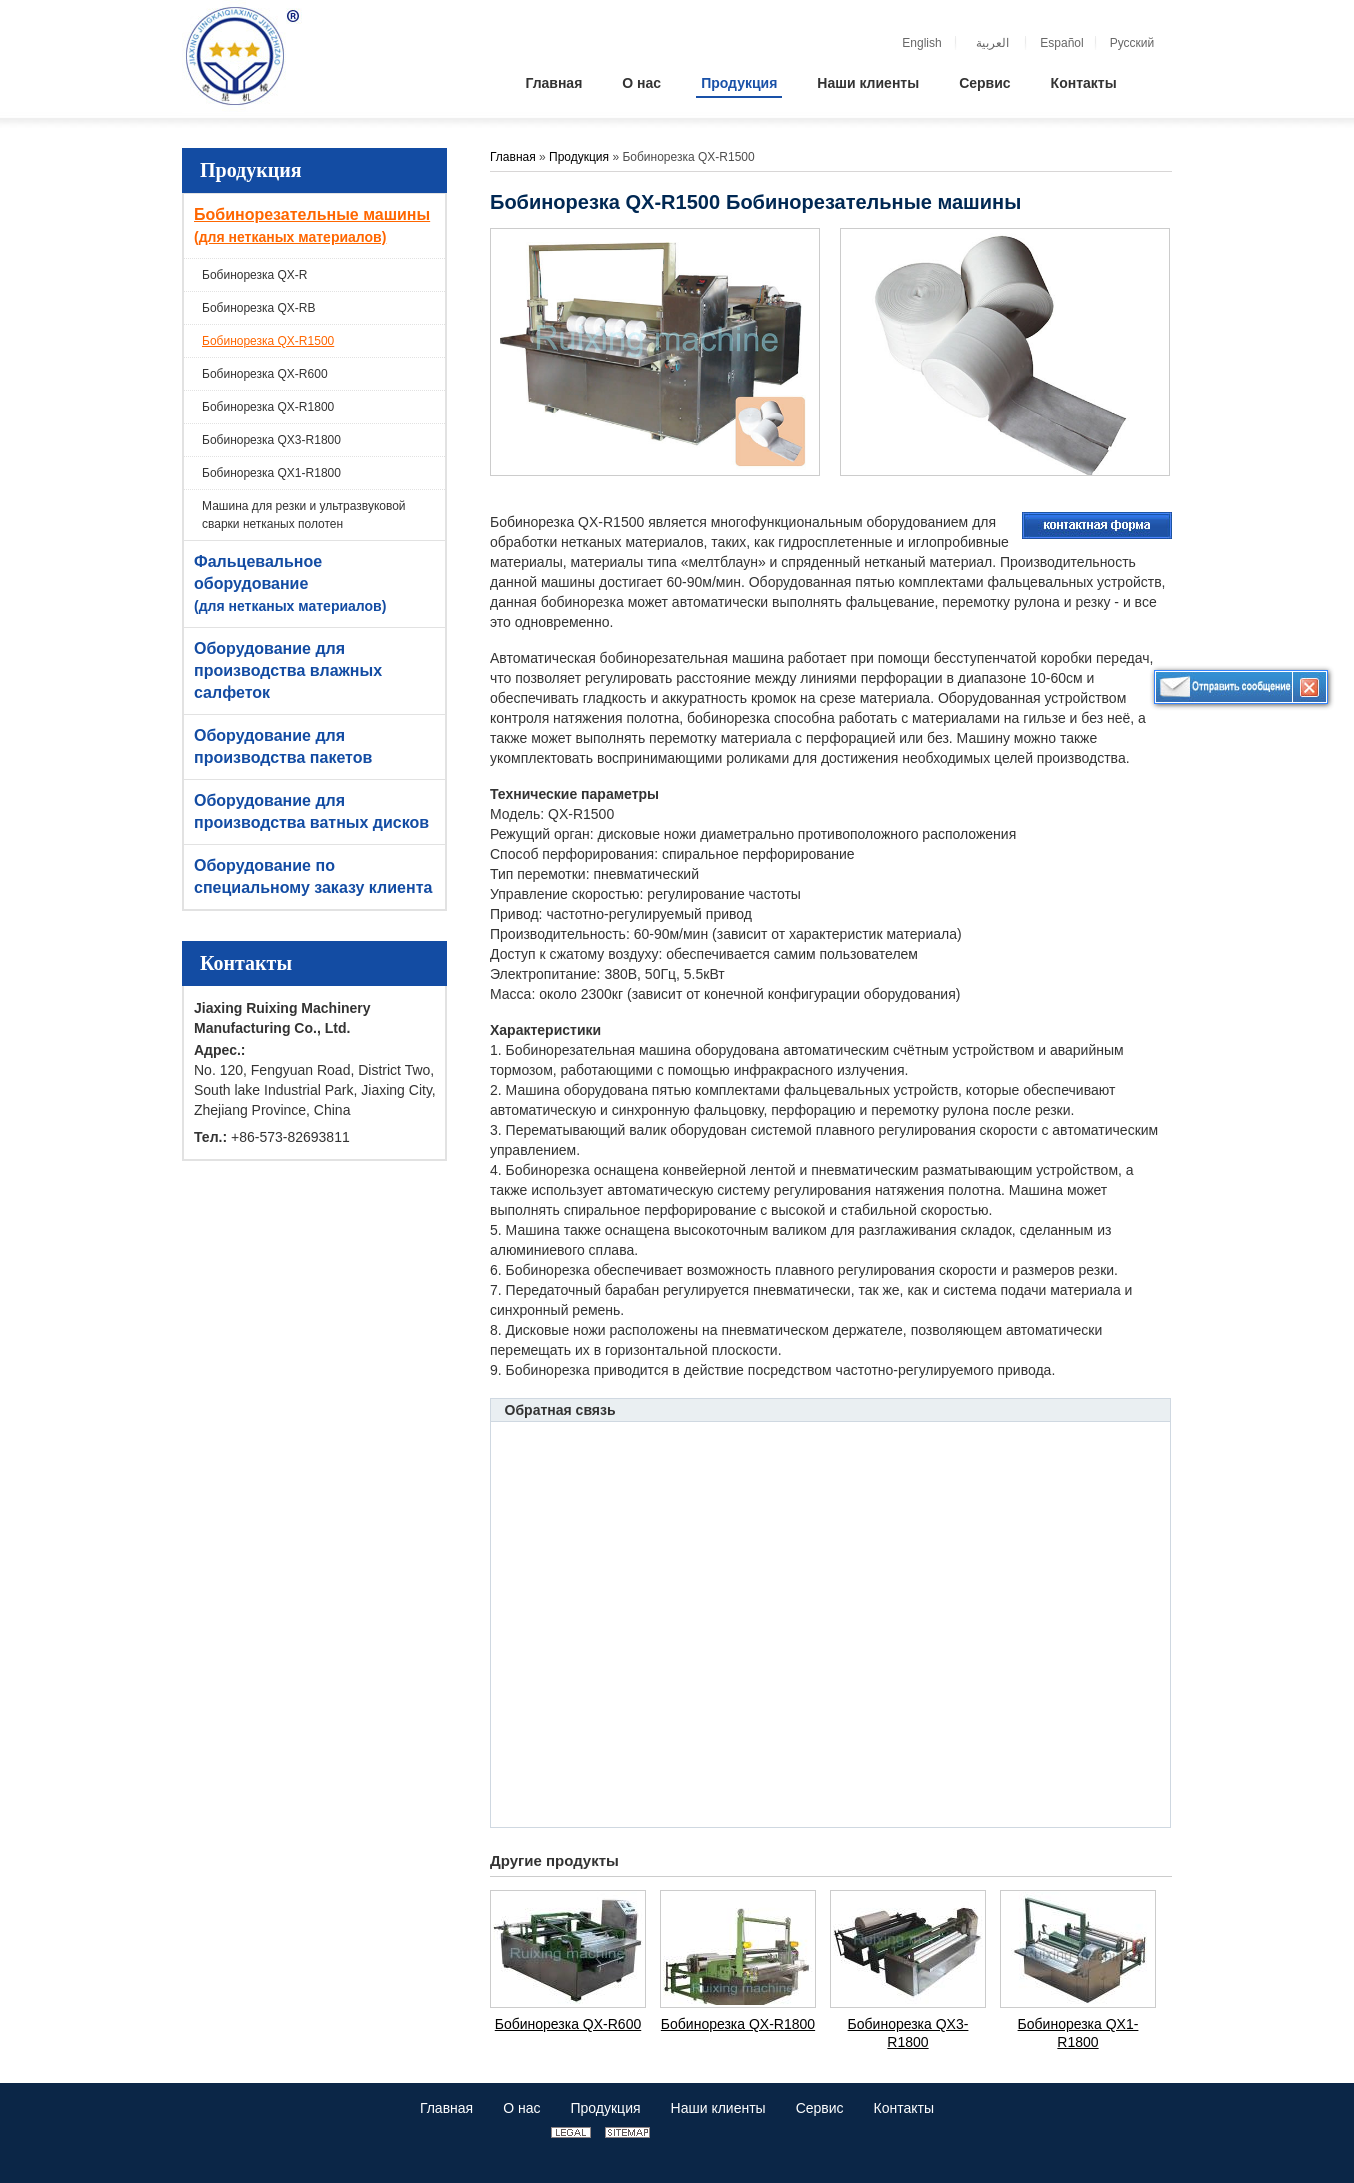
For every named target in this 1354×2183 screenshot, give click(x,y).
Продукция (251, 170)
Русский (1132, 43)
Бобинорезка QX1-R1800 (271, 473)
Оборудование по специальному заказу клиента (313, 876)
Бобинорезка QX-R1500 (268, 341)
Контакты (246, 963)
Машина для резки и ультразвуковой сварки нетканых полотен (304, 515)
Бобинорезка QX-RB (259, 308)
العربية (992, 43)
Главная (513, 157)
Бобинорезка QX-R (255, 275)
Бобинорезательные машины (317, 227)
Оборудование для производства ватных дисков (311, 811)
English (921, 43)
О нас (521, 2108)
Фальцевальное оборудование (317, 585)
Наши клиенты (718, 2108)
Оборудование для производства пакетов (283, 746)
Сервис (820, 2108)
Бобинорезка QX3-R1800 (271, 440)
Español (1061, 43)
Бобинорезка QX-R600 (265, 374)
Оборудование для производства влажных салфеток (288, 670)
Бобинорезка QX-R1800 (268, 407)
